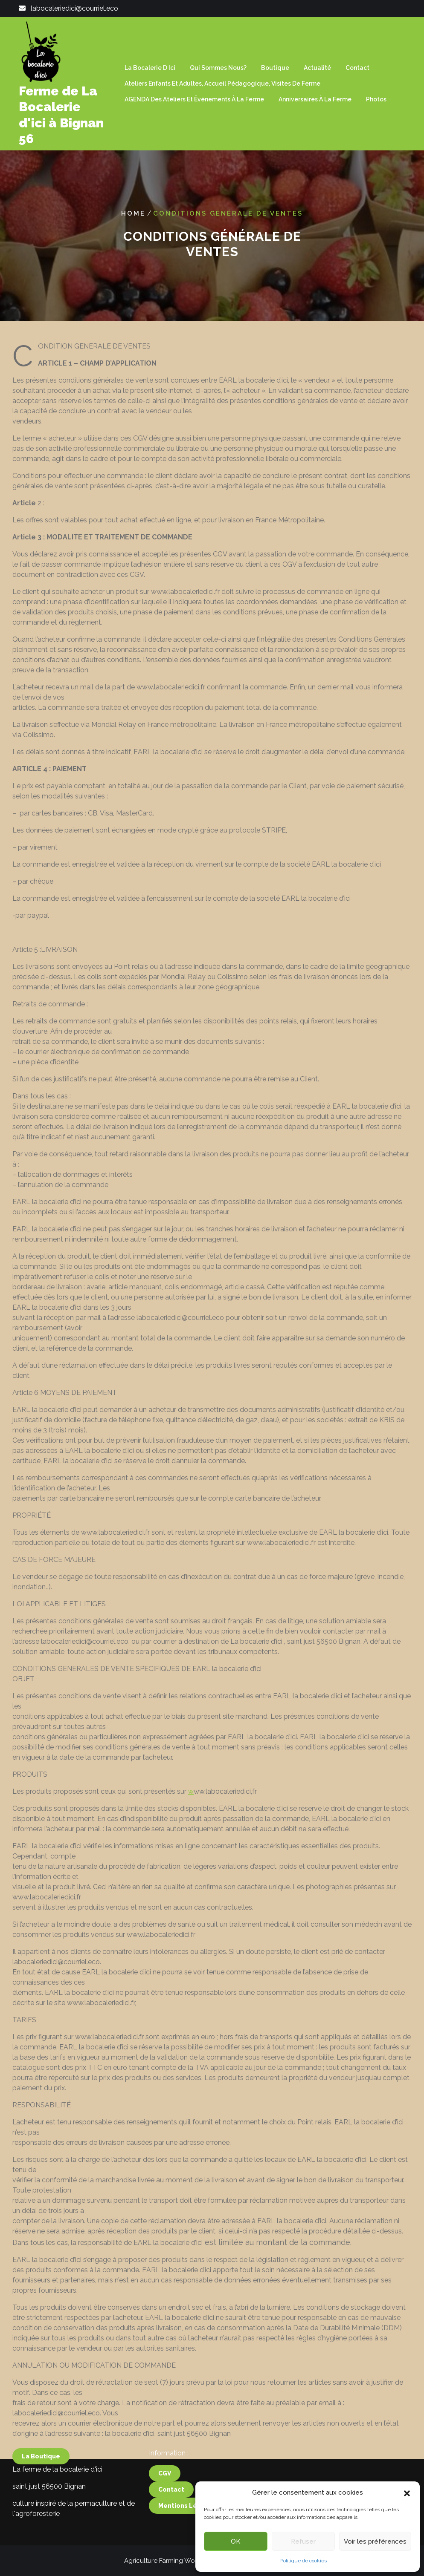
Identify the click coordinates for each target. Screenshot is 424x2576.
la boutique (41, 2403)
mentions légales (186, 2452)
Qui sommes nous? (218, 67)
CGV (164, 2420)
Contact (357, 67)
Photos (376, 99)
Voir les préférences (375, 2541)
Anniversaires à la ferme (315, 99)
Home (133, 213)
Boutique (275, 67)
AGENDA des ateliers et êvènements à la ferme (194, 99)
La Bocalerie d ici (150, 67)
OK (235, 2541)
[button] (407, 2492)
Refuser (303, 2541)
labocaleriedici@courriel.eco (74, 8)
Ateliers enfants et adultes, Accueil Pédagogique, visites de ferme (222, 83)
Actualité (317, 67)
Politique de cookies (303, 2561)
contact (171, 2436)
